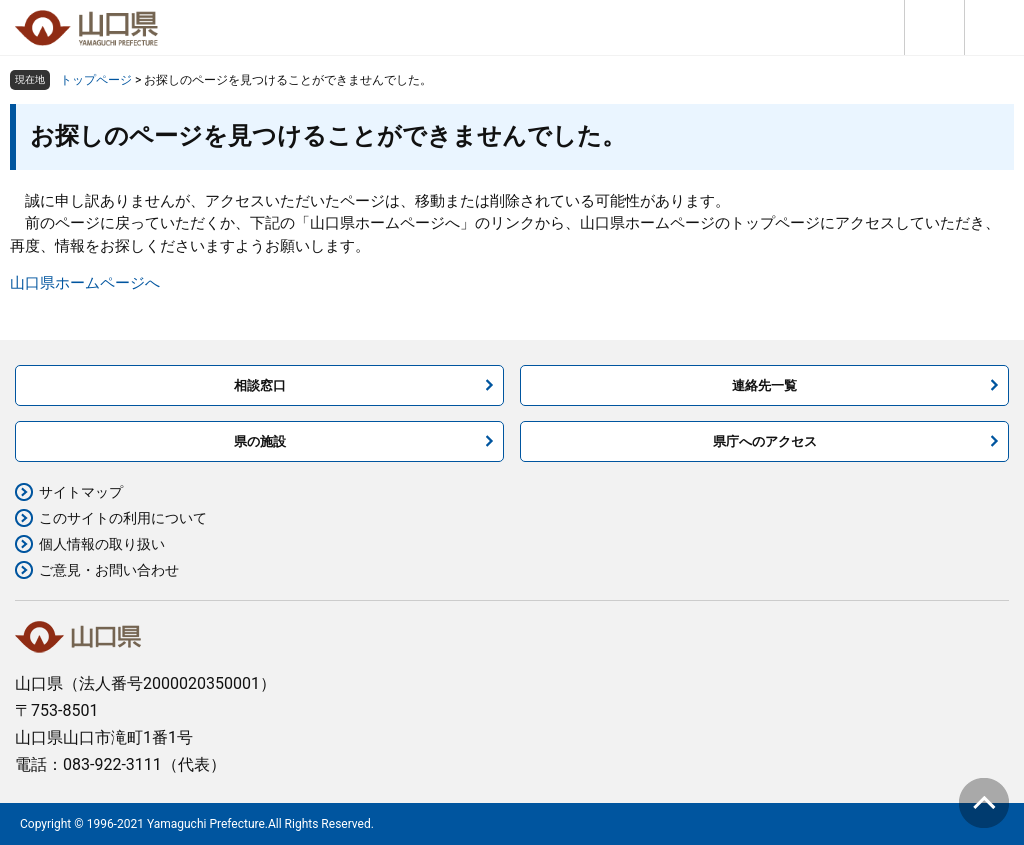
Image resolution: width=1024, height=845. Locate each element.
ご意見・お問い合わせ (109, 570)
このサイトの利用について (123, 518)
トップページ (96, 80)
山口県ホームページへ (85, 283)
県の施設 (260, 441)
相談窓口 (260, 385)
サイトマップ (81, 492)
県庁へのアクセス (765, 441)
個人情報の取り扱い (102, 544)
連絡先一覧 (764, 385)
